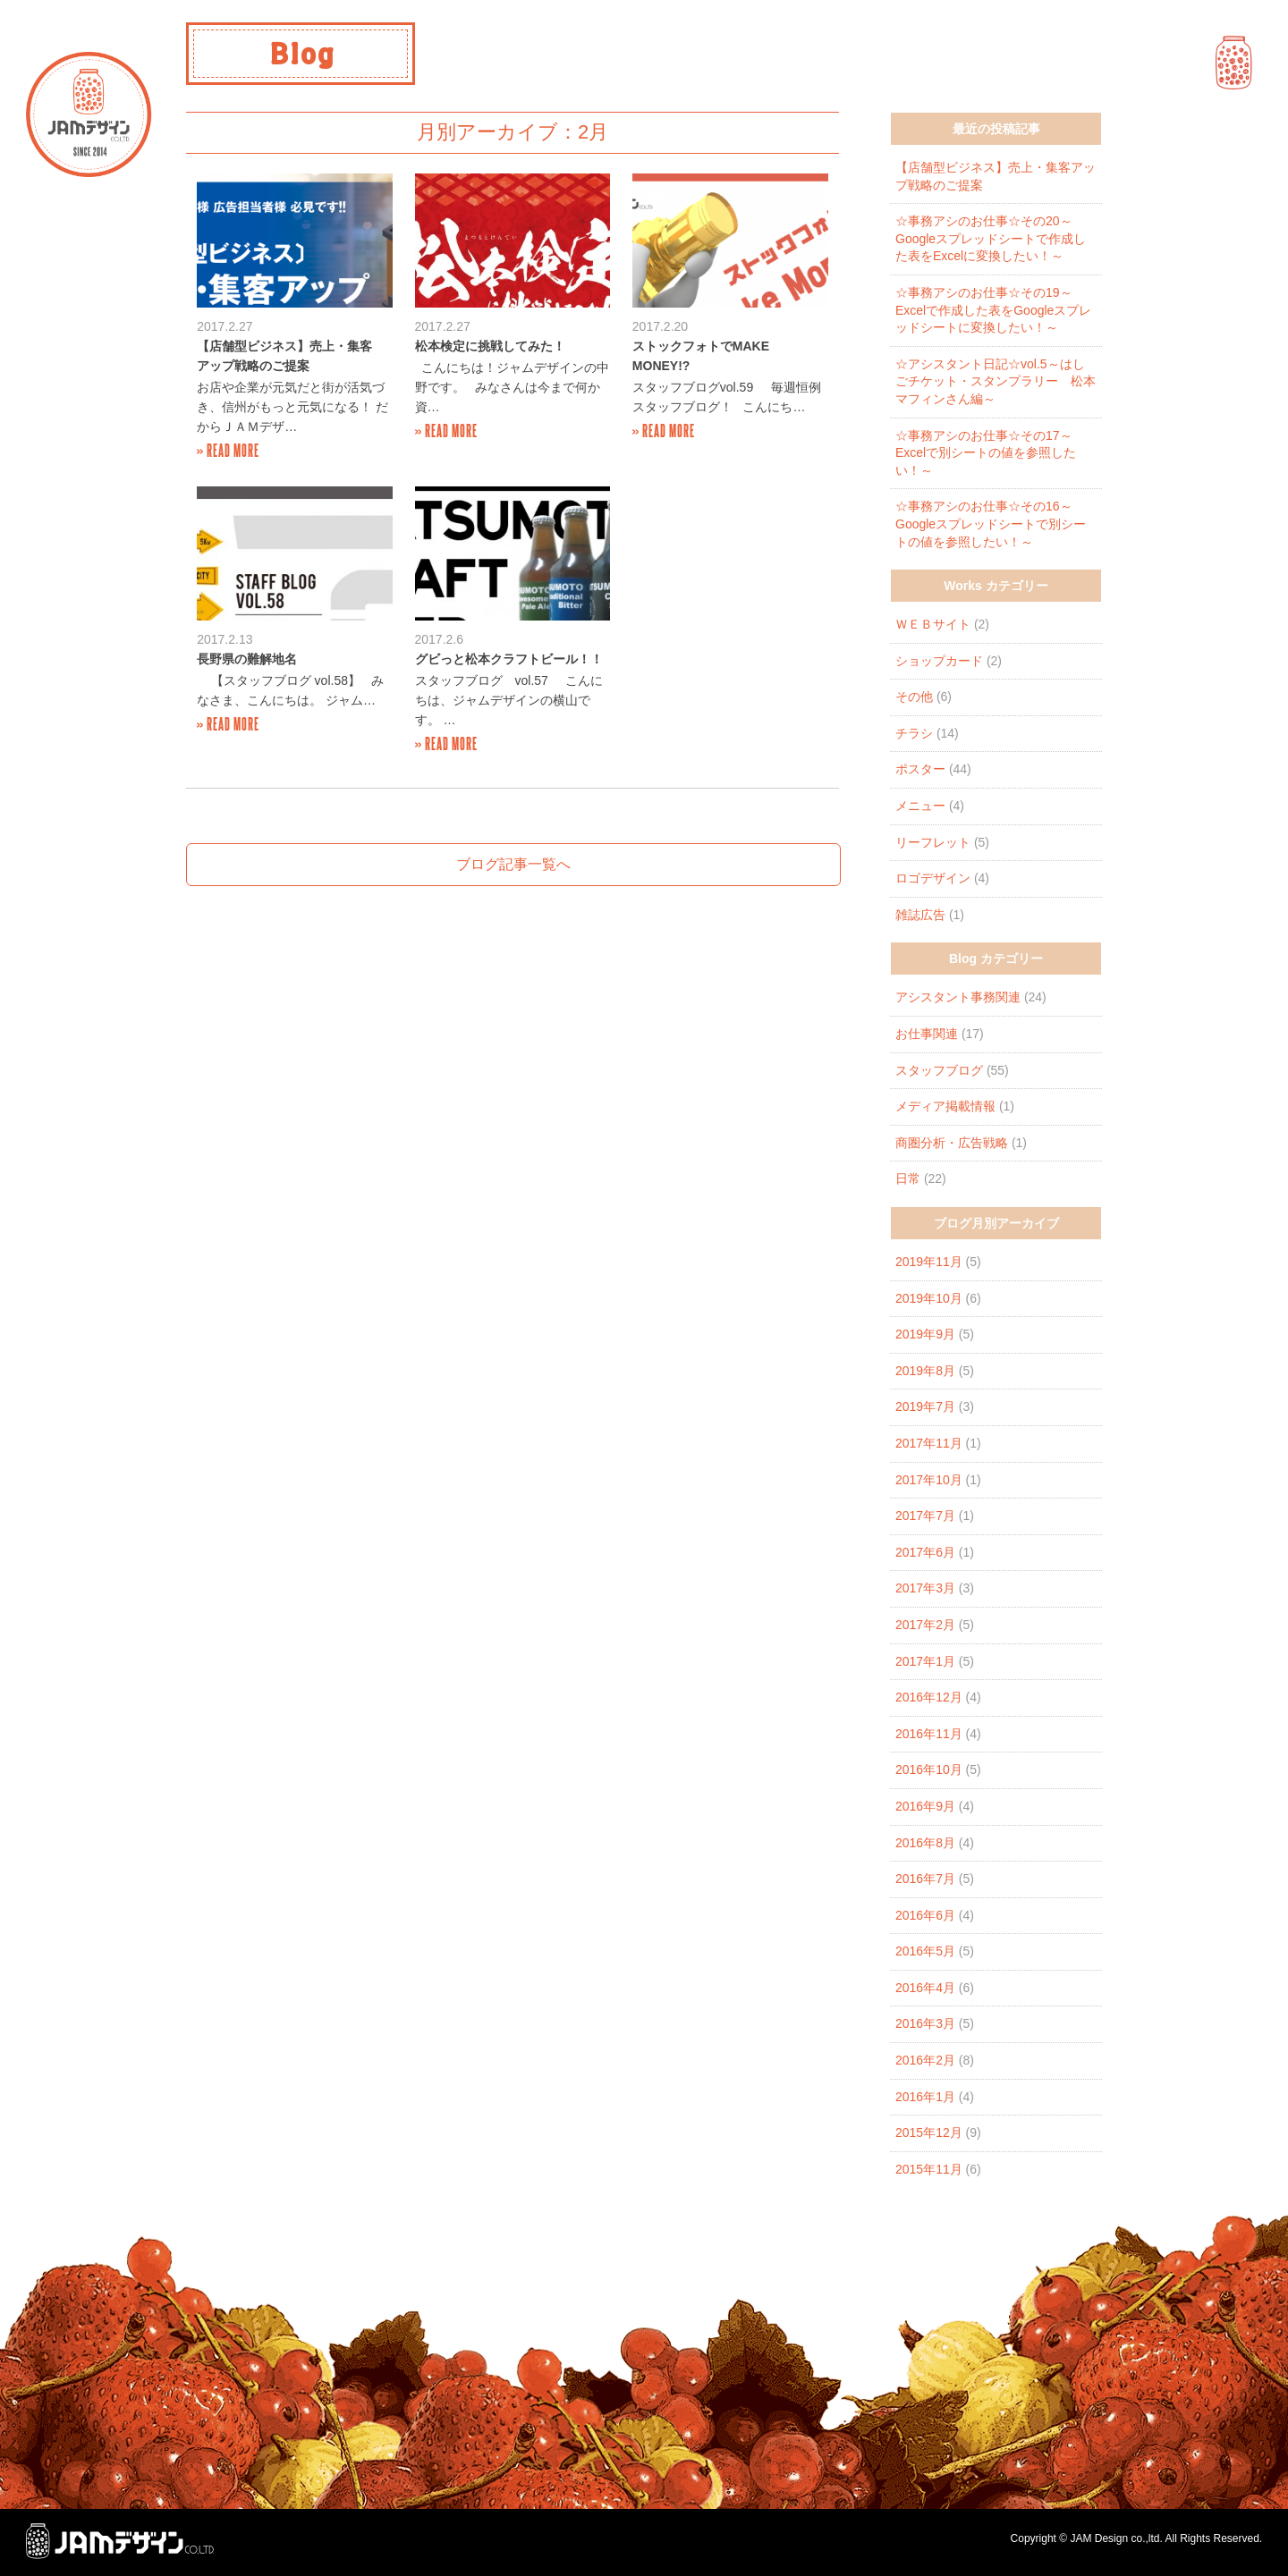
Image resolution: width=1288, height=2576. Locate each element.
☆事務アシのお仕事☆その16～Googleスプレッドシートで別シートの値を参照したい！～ (990, 523)
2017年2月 (925, 1624)
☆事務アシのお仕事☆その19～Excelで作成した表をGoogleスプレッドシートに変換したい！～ (993, 309)
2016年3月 (925, 2023)
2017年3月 (925, 1588)
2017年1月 (925, 1661)
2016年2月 (925, 2060)
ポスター (920, 769)
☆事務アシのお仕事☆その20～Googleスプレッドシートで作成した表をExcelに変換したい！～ (990, 238)
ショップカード (939, 661)
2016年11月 (928, 1734)
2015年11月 (928, 2169)
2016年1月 (925, 2097)
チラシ (914, 733)
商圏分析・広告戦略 (951, 1143)
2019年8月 (925, 1371)
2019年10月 (928, 1298)
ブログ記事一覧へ (513, 864)
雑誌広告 (920, 915)
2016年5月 (925, 1951)
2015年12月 (928, 2132)
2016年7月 (925, 1878)
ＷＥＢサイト (932, 624)
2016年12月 (928, 1697)
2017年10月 (928, 1480)
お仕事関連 (926, 1033)
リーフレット (932, 842)
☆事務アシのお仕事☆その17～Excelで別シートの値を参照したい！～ (985, 452)
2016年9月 (925, 1806)
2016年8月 (925, 1843)
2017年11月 (928, 1443)
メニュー (920, 805)
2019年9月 (925, 1334)
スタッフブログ (939, 1070)
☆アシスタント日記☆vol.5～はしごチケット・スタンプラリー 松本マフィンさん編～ (995, 381)
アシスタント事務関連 (958, 997)
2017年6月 (925, 1552)
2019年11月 (928, 1261)
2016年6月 (925, 1915)
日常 (907, 1178)
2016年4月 (925, 1988)
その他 (914, 696)
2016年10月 (928, 1769)
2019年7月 (925, 1406)
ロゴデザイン (932, 878)
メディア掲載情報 (945, 1106)
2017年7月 (925, 1515)
